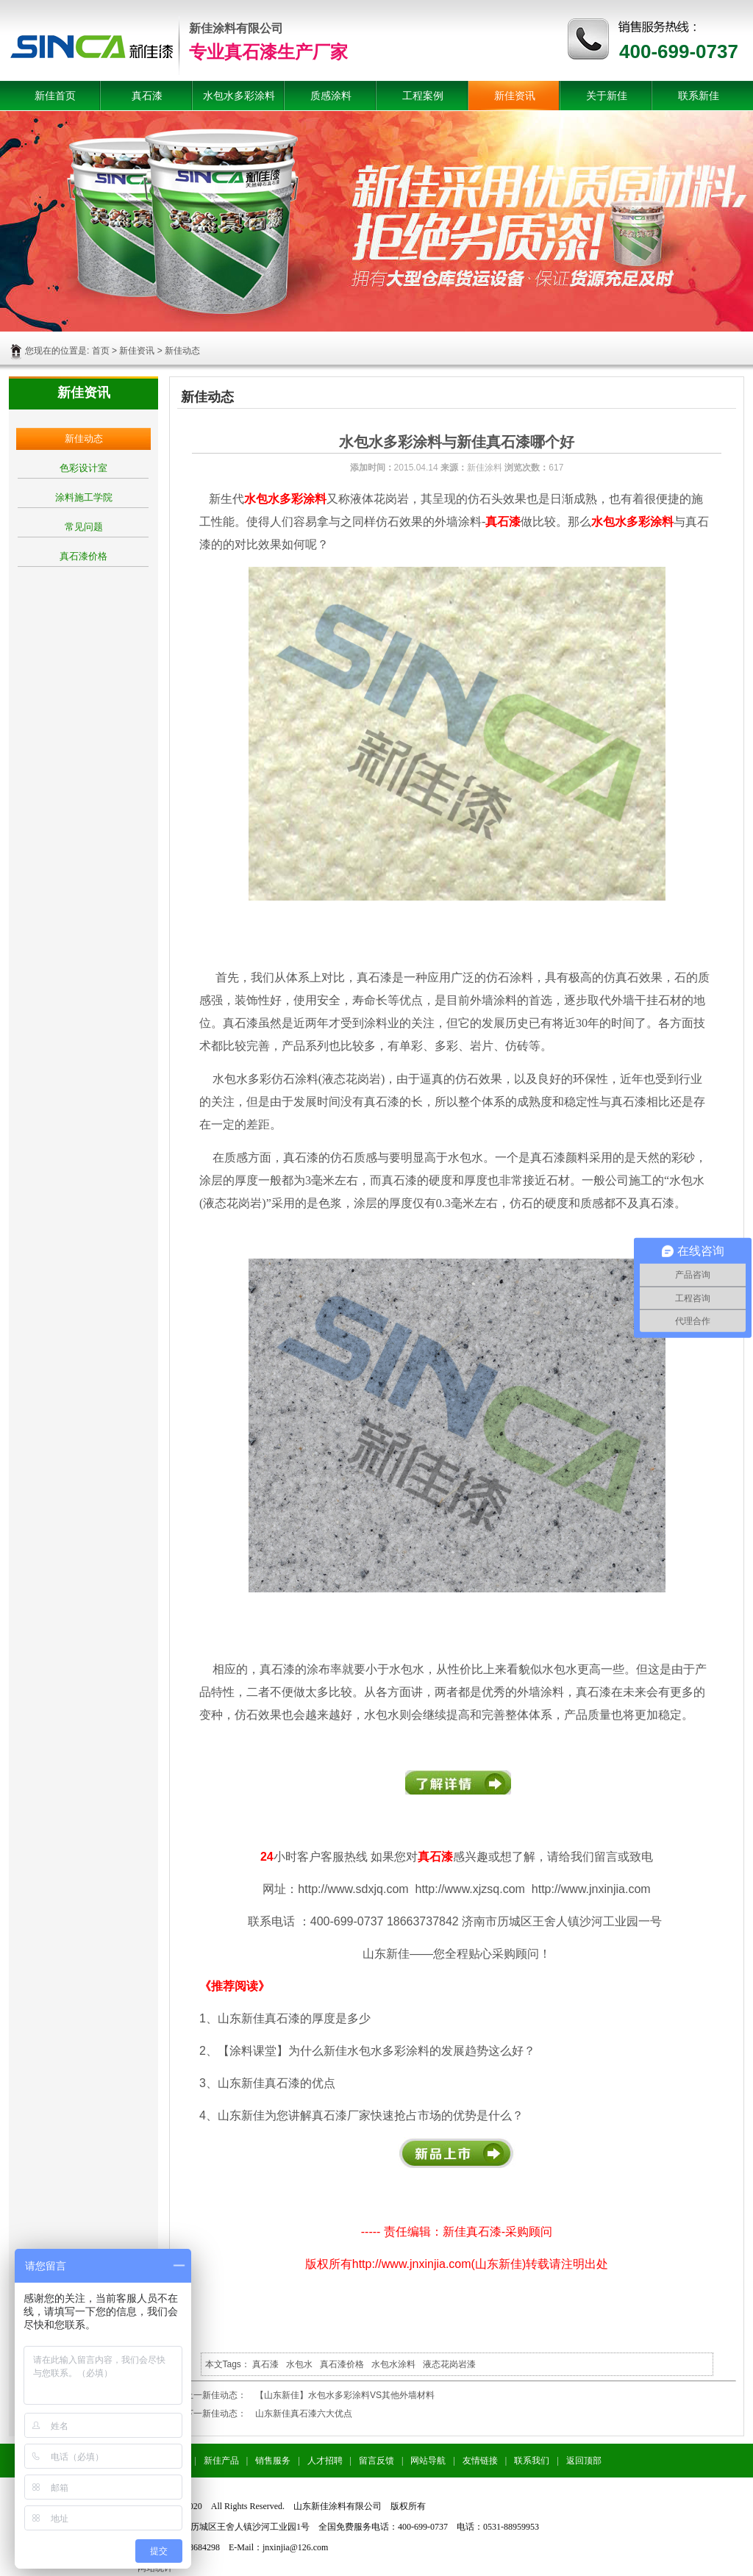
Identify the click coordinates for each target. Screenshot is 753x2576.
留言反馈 (376, 2460)
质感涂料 (330, 95)
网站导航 (428, 2460)
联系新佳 (698, 95)
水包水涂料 (393, 2364)
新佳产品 (221, 2460)
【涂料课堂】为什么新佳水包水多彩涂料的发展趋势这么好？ (376, 2050)
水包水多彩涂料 (239, 95)
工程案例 (422, 95)
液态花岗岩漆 (449, 2364)
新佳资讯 (514, 95)
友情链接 (480, 2460)
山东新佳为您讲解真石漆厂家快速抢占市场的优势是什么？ (371, 2115)
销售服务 (272, 2460)
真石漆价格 (83, 556)
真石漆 (147, 95)
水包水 (299, 2364)
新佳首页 (55, 95)
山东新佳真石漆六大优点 (303, 2413)
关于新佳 (606, 95)
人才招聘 (325, 2460)
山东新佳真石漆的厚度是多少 (294, 2018)
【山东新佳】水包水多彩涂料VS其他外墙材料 (345, 2395)
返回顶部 (584, 2460)
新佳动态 (84, 438)
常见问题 (84, 526)
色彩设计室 (83, 467)
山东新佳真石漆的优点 (276, 2083)
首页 (101, 351)
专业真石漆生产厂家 (268, 52)
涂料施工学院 (84, 497)
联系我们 (531, 2460)
